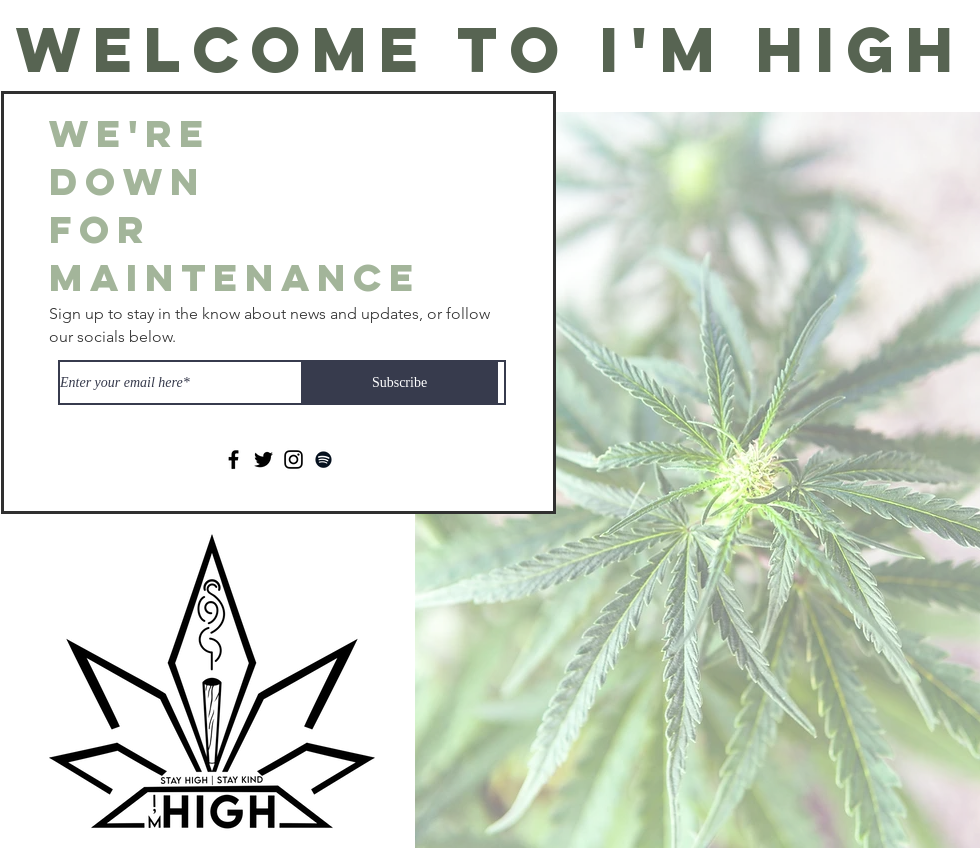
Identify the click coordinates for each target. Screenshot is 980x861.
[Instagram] (293, 459)
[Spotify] (323, 459)
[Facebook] (233, 459)
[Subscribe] (399, 382)
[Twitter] (263, 459)
